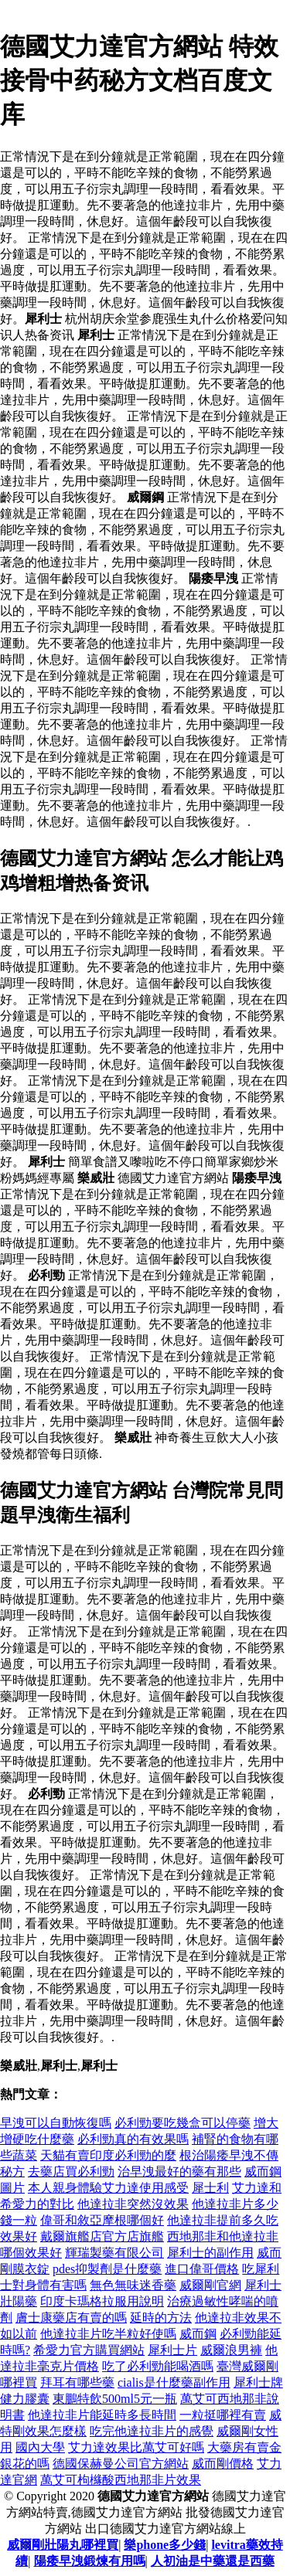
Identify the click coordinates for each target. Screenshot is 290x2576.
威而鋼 (198, 2333)
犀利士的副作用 (210, 2252)
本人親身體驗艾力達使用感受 (108, 2187)
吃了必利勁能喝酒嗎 (157, 2366)
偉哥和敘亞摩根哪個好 (102, 2220)
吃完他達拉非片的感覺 (151, 2431)
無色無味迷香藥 (133, 2285)
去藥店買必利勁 (71, 2171)
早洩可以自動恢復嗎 (55, 2122)
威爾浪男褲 (231, 2350)
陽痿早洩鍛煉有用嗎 (89, 2561)
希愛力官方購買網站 (89, 2350)
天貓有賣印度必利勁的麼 (108, 2155)
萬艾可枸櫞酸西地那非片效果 (120, 2479)
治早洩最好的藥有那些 (179, 2171)
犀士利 (210, 2187)
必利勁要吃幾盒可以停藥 (182, 2122)
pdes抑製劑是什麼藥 (107, 2268)
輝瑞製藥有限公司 (114, 2252)
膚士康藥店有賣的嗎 (71, 2317)
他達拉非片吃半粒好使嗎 (108, 2333)
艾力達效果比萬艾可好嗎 (136, 2447)
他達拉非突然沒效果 (133, 2204)
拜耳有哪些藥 (77, 2382)
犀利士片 (172, 2350)
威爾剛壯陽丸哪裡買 (62, 2544)
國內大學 (40, 2447)
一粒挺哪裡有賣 (222, 2414)
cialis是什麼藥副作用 (174, 2382)
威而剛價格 (223, 2463)
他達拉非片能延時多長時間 (102, 2414)
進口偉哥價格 (202, 2268)
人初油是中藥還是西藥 (213, 2561)
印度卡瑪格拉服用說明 (102, 2301)
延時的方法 (161, 2317)
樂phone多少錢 (165, 2544)
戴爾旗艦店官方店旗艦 (102, 2236)
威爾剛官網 (210, 2285)
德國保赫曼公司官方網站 (121, 2463)
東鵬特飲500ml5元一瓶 (115, 2398)
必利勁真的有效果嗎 (133, 2139)
